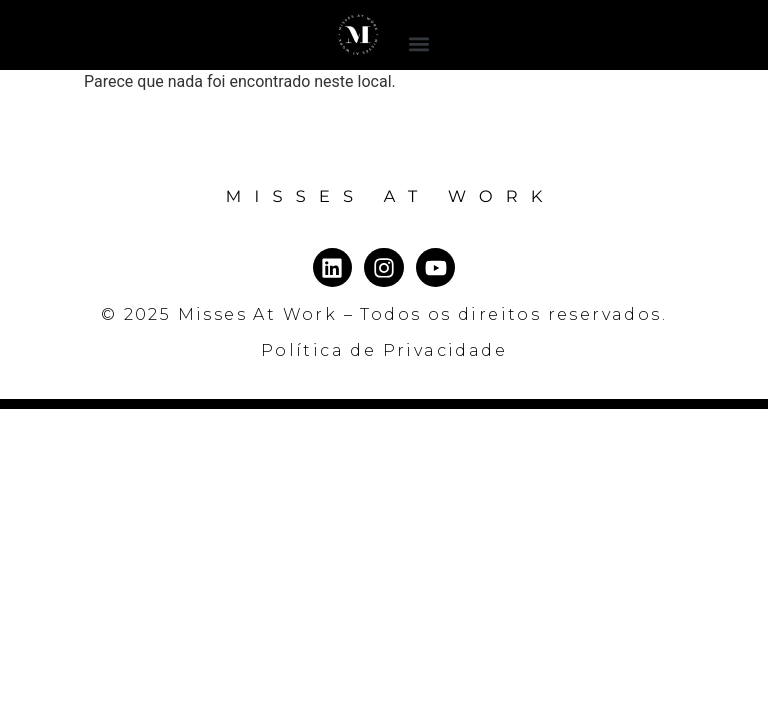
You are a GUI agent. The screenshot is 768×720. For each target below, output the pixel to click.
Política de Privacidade (384, 350)
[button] (419, 43)
